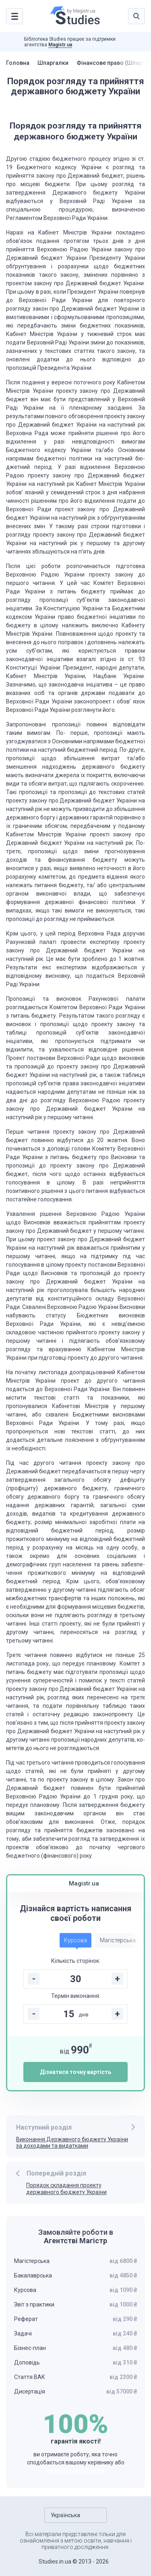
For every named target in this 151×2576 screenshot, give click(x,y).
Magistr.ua (60, 45)
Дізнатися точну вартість (75, 2072)
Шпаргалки (52, 63)
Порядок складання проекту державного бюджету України (66, 2188)
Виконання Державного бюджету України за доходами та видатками (72, 2142)
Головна (17, 63)
